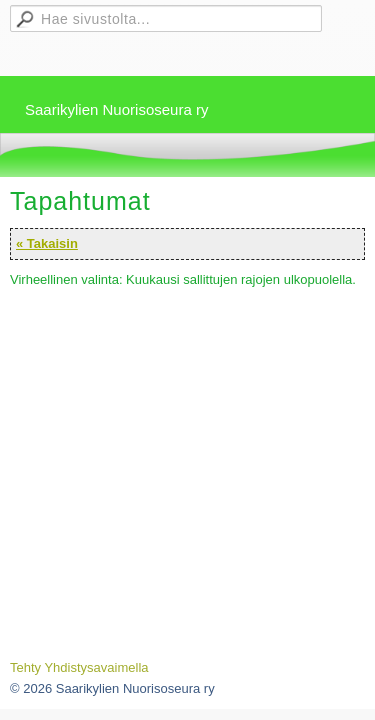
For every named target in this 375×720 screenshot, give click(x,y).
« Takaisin (47, 243)
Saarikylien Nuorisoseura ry (116, 109)
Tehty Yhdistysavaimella (79, 667)
